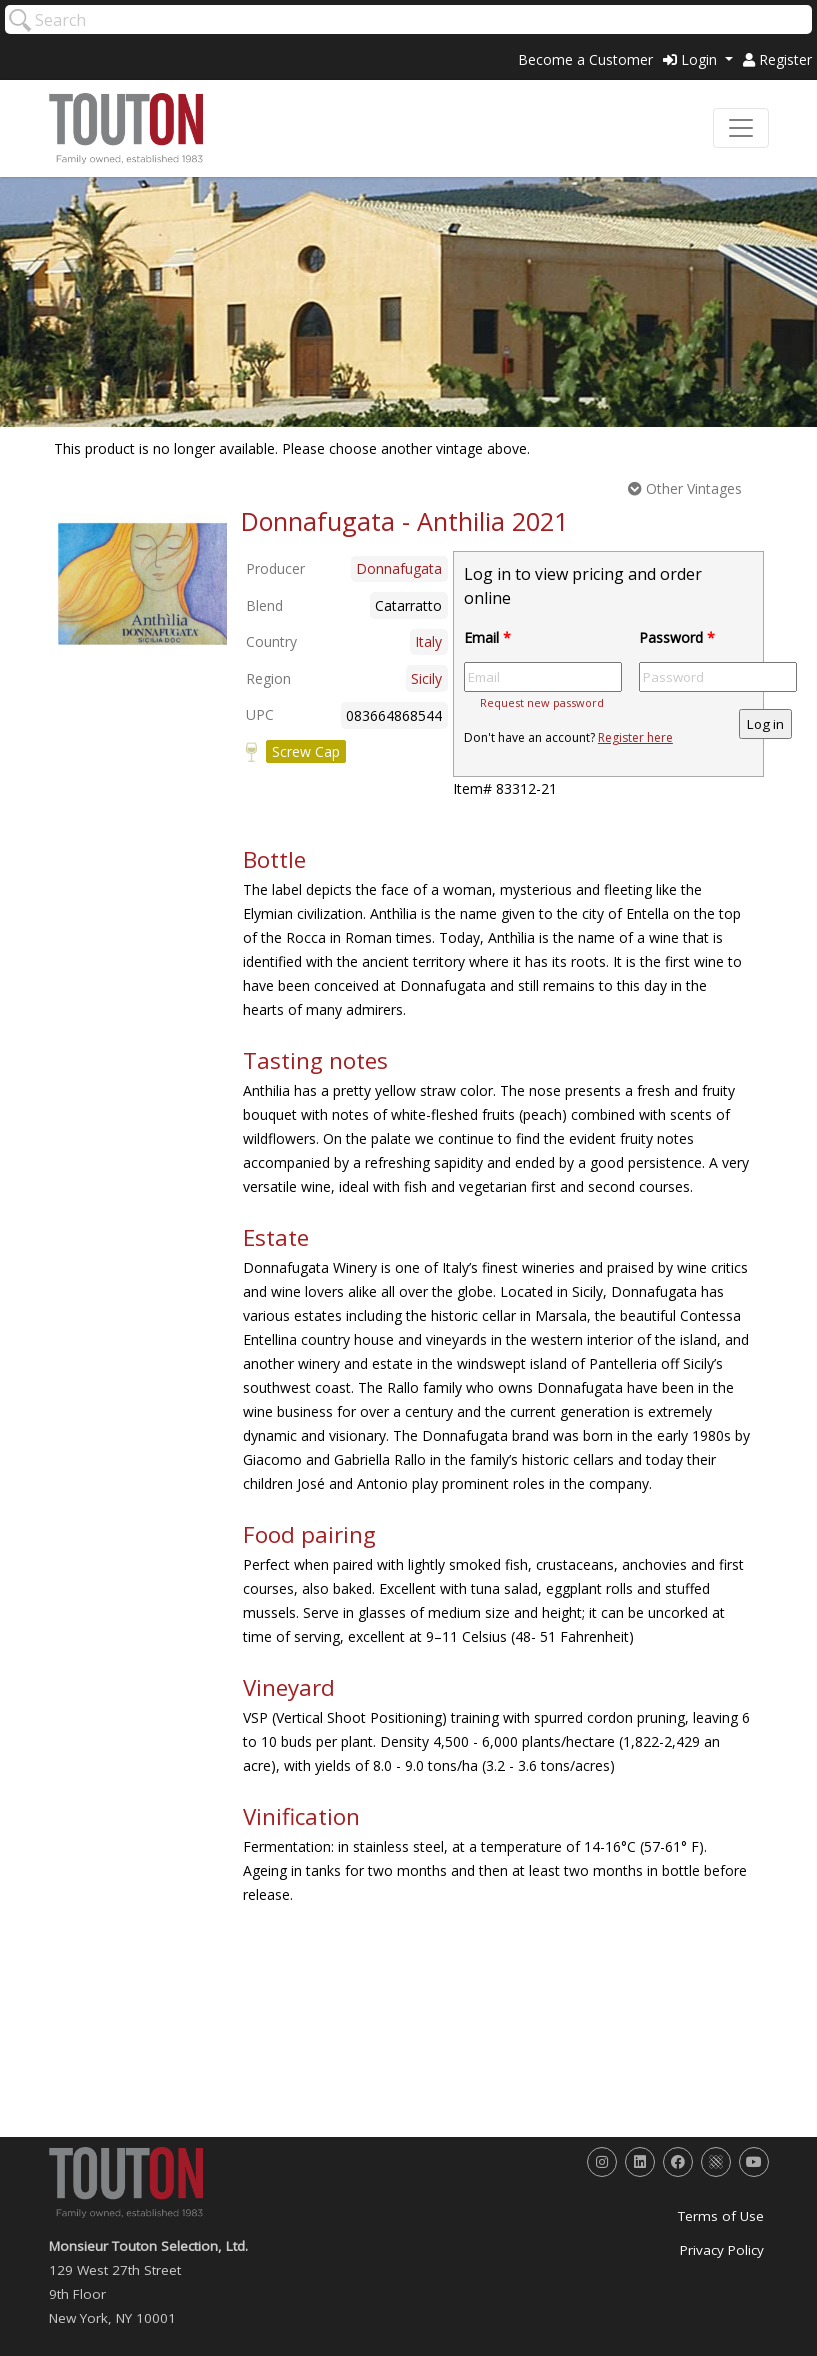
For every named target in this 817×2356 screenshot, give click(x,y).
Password (677, 637)
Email (487, 637)
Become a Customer (585, 59)
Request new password (542, 702)
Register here (635, 737)
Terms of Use (721, 2216)
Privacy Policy (722, 2250)
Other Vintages (685, 488)
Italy (428, 641)
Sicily (426, 678)
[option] (143, 584)
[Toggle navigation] (741, 128)
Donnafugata (399, 568)
